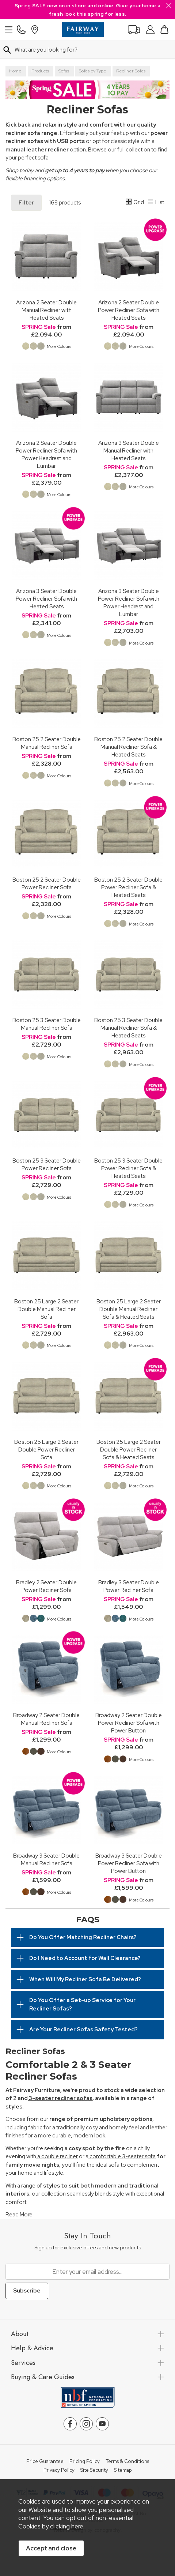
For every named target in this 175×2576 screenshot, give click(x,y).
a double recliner (57, 2156)
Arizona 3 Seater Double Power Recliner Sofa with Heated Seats (46, 598)
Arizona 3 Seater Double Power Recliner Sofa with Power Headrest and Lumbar (128, 602)
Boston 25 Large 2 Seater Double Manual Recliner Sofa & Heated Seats (128, 1309)
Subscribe (27, 2290)
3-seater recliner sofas (60, 2098)
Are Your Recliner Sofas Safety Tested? (83, 2029)
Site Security (94, 2470)
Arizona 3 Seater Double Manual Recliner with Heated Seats (128, 450)
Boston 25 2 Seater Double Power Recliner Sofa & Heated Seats (128, 887)
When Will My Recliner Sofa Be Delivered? (85, 1979)
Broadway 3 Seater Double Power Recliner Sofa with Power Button (128, 1863)
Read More (19, 2214)
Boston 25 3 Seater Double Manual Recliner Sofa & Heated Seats (128, 1027)
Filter (26, 202)
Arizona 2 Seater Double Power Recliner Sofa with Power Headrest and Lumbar (46, 454)
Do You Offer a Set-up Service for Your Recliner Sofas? (82, 2004)
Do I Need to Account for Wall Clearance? (85, 1958)
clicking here (66, 2526)
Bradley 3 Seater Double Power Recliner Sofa (128, 1586)
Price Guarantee (45, 2461)
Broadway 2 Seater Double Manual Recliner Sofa (46, 1719)
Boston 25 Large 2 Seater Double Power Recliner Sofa (46, 1449)
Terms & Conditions (127, 2461)
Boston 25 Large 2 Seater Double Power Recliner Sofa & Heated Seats (128, 1449)
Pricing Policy (84, 2461)
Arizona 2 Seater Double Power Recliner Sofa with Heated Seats (128, 310)
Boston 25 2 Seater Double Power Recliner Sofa (46, 883)
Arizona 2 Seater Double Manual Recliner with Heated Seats (46, 310)
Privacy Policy (59, 2470)
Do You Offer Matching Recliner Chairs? (83, 1937)
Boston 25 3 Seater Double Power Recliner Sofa (46, 1164)
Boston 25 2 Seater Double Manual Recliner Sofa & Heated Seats (128, 746)
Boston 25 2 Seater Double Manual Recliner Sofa (46, 743)
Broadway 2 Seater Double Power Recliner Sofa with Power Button (128, 1722)
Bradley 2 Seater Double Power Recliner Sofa (46, 1586)
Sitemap (123, 2470)
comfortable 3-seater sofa (122, 2156)
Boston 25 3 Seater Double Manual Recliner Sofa (46, 1024)
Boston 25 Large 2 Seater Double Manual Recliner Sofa (46, 1309)
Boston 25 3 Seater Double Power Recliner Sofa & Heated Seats (128, 1168)
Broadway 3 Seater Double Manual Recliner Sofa (46, 1859)
